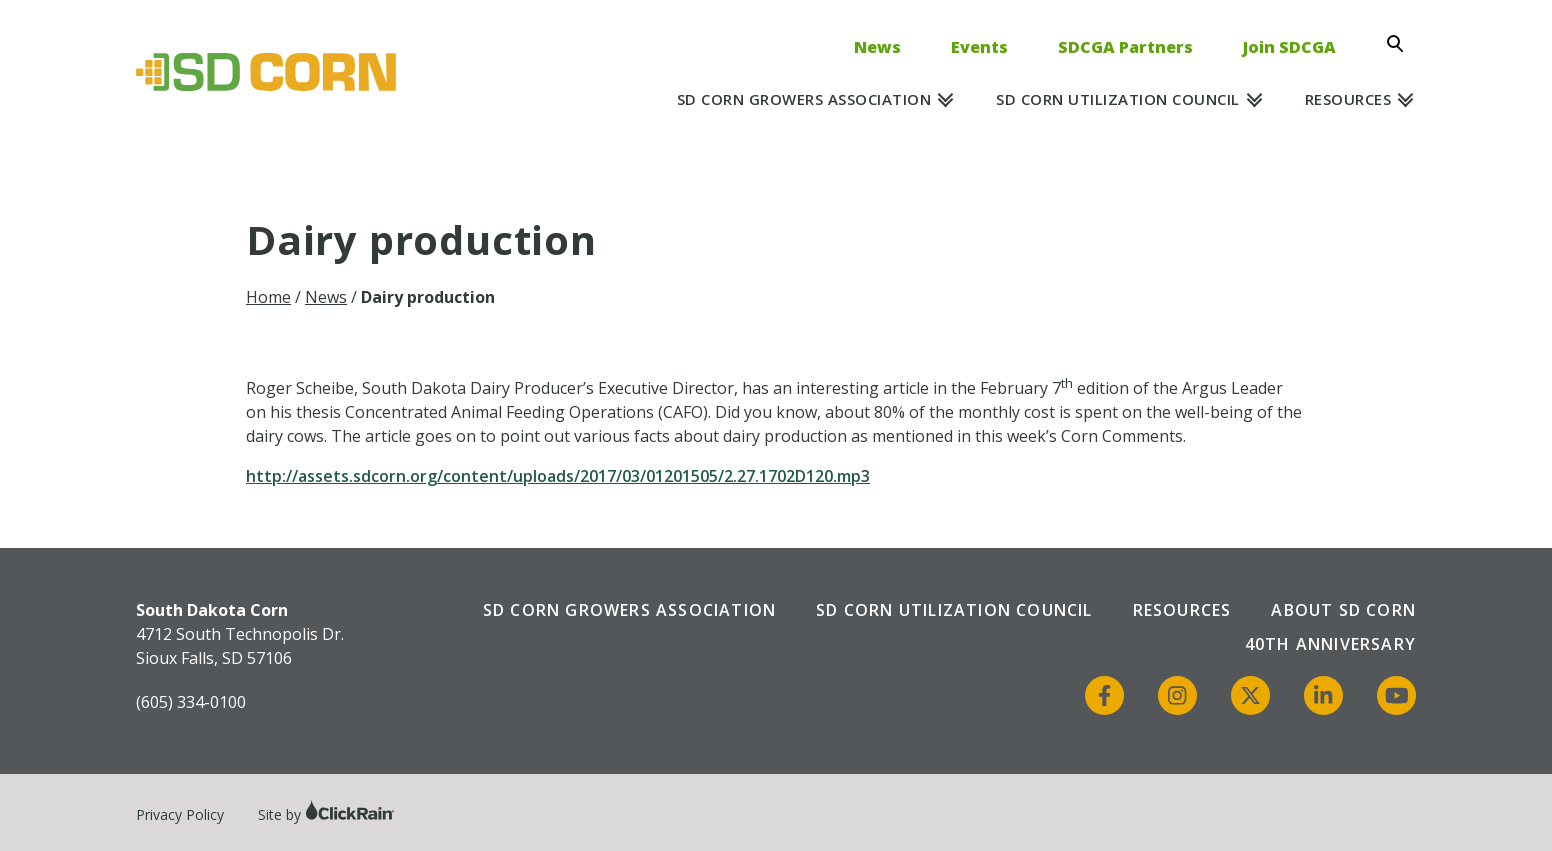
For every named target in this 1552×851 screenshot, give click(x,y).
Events (979, 47)
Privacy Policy (180, 814)
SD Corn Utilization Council (1118, 99)
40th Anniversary (1330, 644)
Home (268, 297)
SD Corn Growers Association (804, 99)
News (877, 47)
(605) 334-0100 (191, 702)
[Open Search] (1401, 44)
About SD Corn (1343, 610)
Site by (326, 814)
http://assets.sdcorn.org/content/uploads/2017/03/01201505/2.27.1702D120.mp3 (558, 476)
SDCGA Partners (1125, 47)
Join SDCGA (1289, 47)
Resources (1348, 99)
